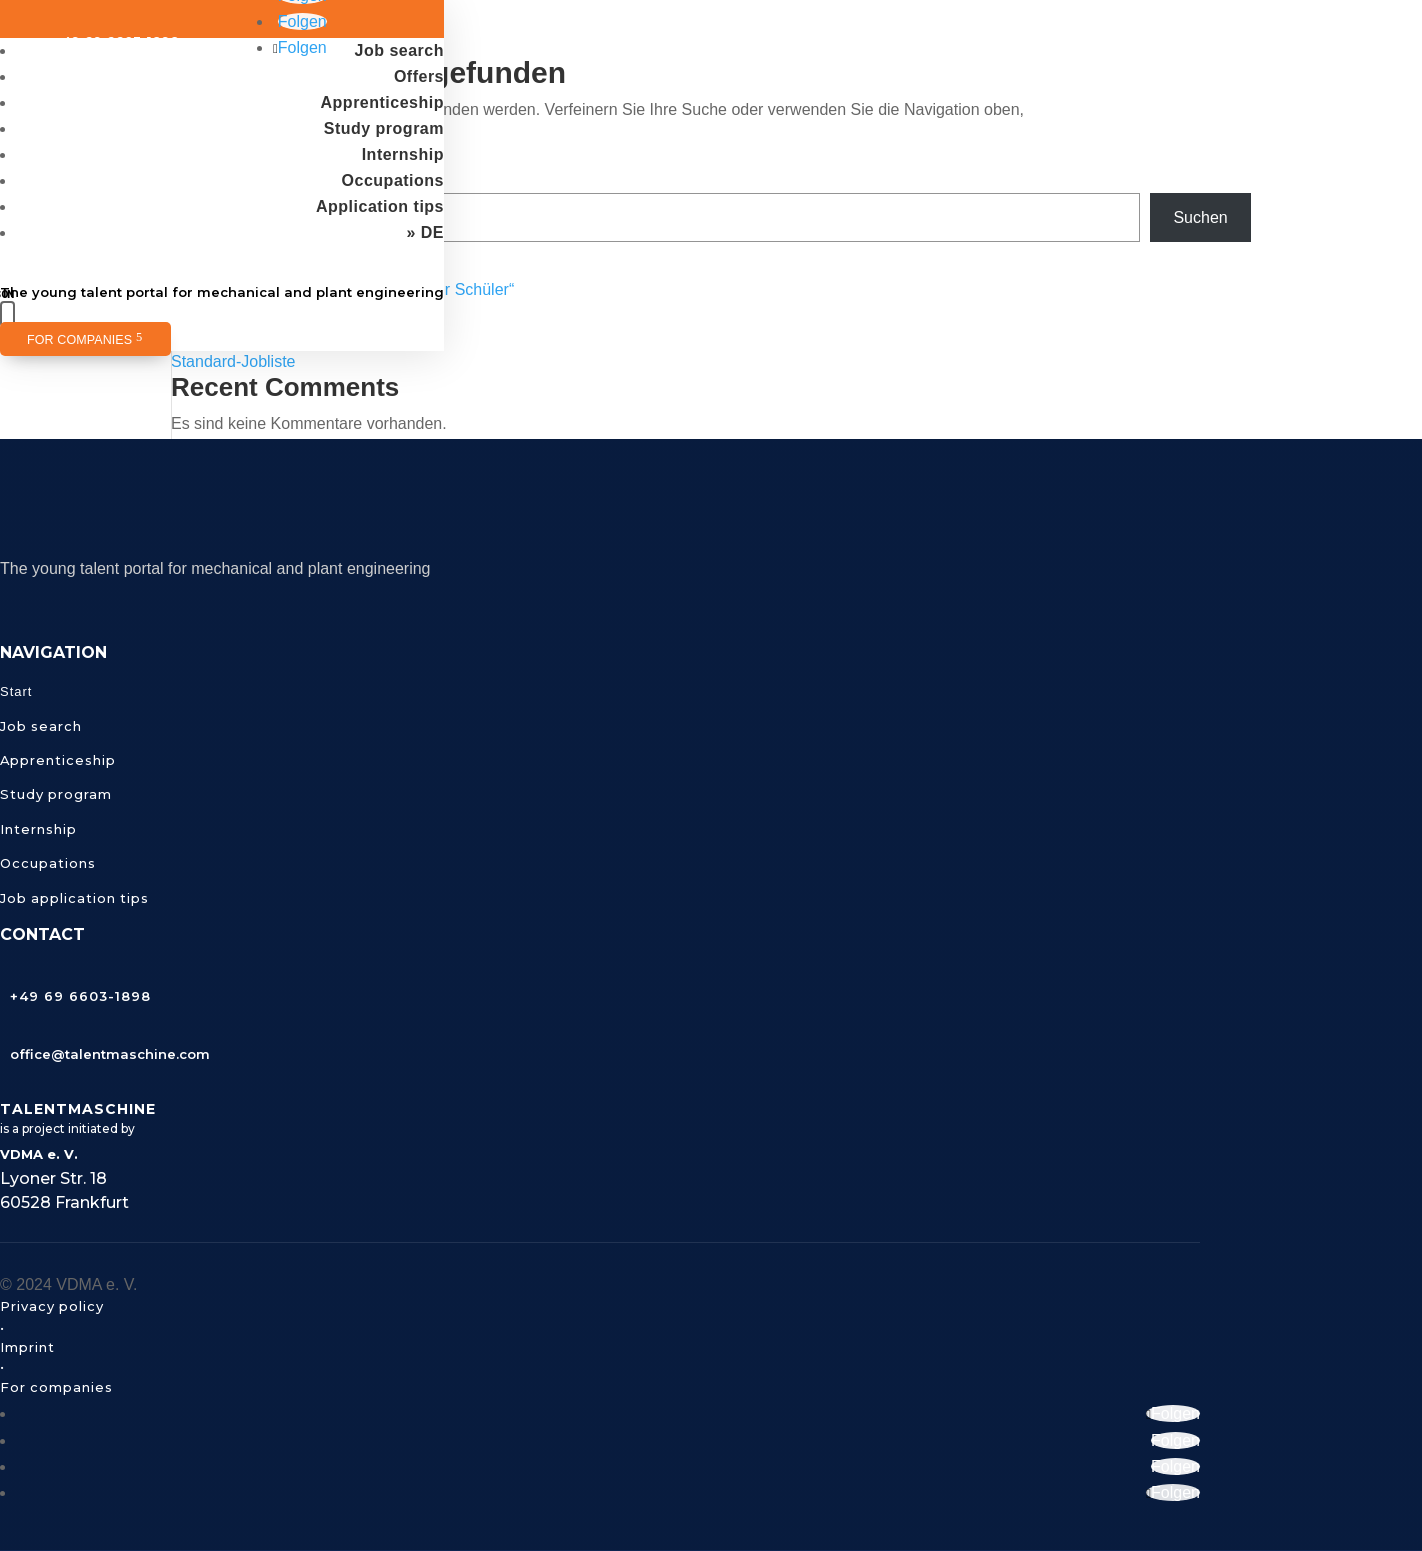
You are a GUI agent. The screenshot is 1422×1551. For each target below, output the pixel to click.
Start (16, 691)
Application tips (380, 206)
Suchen (1200, 217)
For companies (79, 340)
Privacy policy (52, 1306)
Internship (403, 154)
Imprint (27, 1347)
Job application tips (74, 898)
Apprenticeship (382, 102)
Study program (384, 128)
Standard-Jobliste (233, 361)
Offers (419, 76)
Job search (399, 50)
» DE (425, 232)
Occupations (393, 180)
